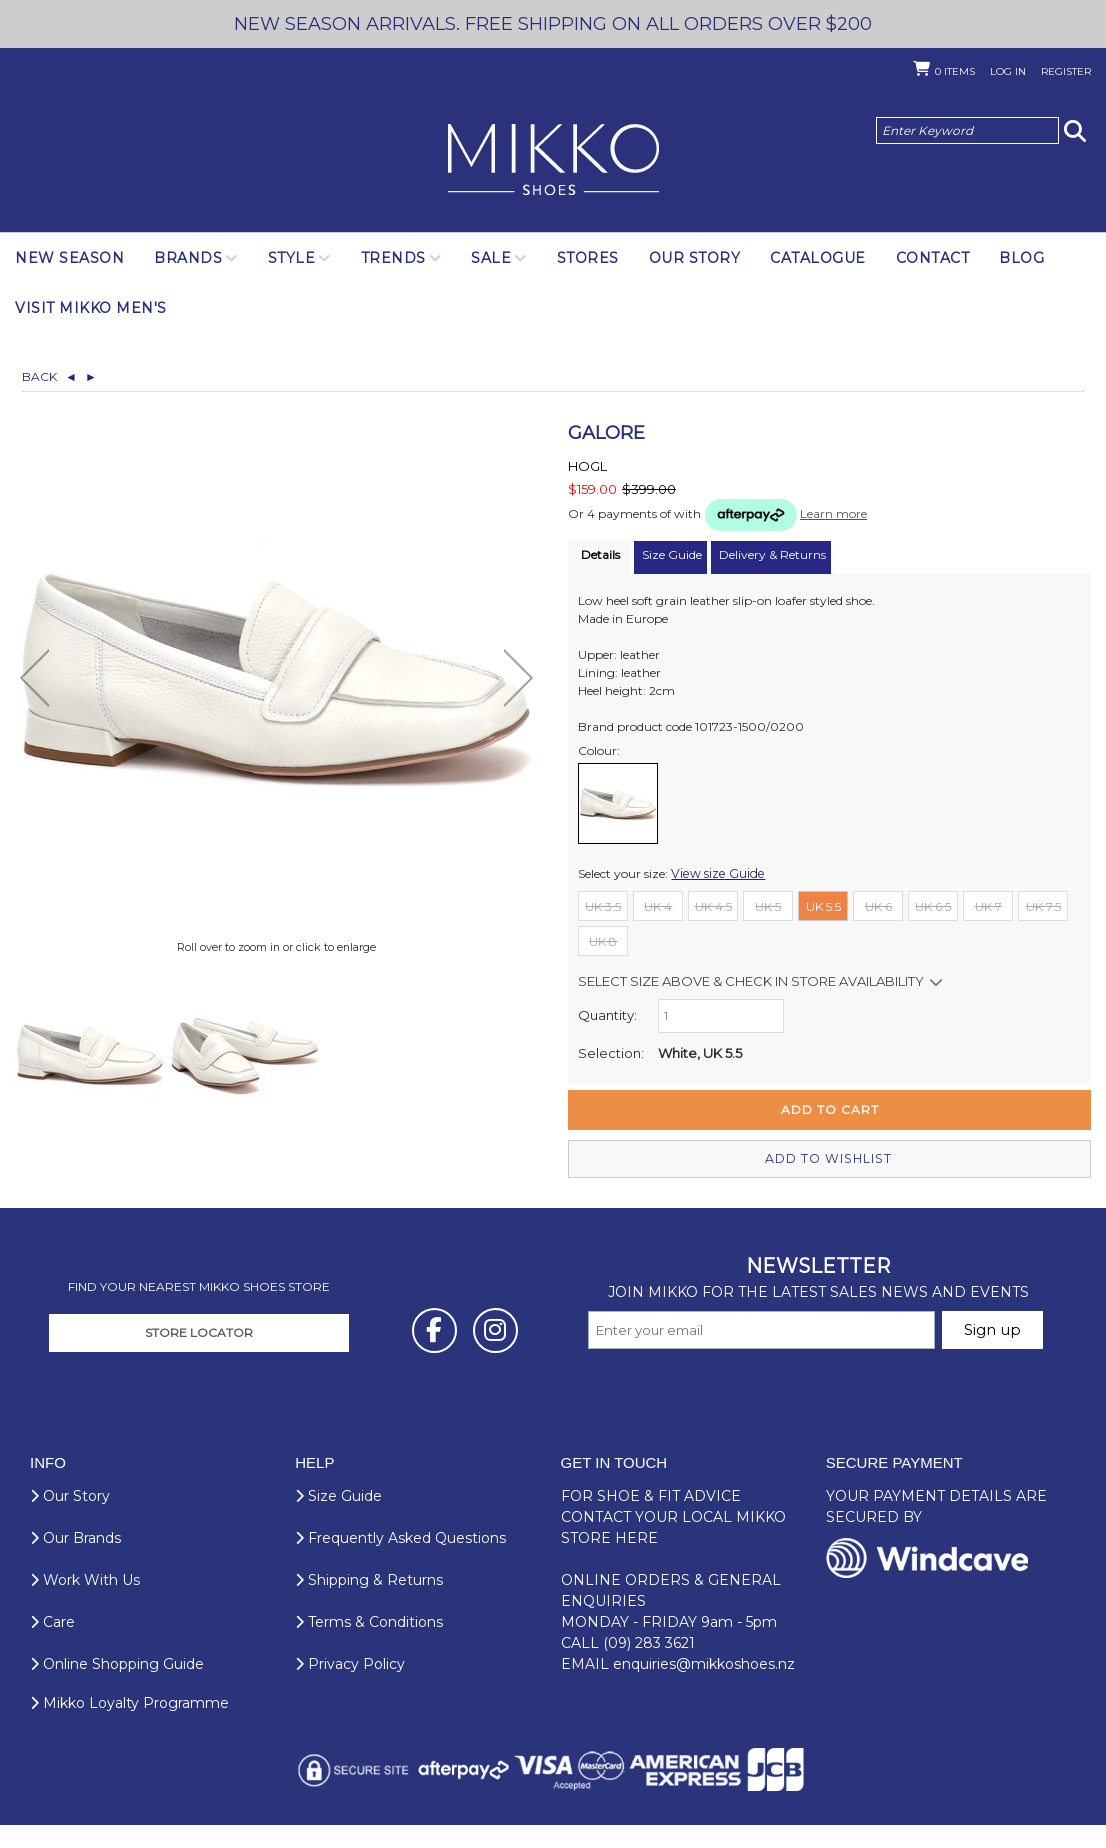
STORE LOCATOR (199, 1360)
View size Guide (715, 872)
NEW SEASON (69, 258)
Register (1066, 71)
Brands (188, 258)
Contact (933, 258)
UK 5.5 (823, 905)
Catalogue (818, 258)
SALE (491, 258)
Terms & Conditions (369, 1650)
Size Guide (338, 1524)
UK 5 (768, 905)
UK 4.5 (713, 905)
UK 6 (878, 905)
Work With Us (85, 1608)
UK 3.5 (603, 905)
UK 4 (658, 905)
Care (52, 1650)
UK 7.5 (1043, 905)
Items (955, 71)
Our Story (695, 258)
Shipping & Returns (369, 1608)
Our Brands (75, 1566)
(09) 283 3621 (649, 1671)
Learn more (833, 513)
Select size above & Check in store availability (751, 981)
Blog (1021, 258)
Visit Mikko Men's (91, 308)
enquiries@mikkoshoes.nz (704, 1692)
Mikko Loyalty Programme (129, 1731)
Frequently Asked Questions (400, 1566)
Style (292, 258)
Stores (588, 258)
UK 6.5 (933, 905)
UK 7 (988, 905)
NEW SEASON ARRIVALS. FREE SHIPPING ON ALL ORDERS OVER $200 (553, 23)
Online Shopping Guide (117, 1692)
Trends (393, 258)
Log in (1008, 71)
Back (49, 376)
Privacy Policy (350, 1692)
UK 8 (603, 940)
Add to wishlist (830, 1158)
